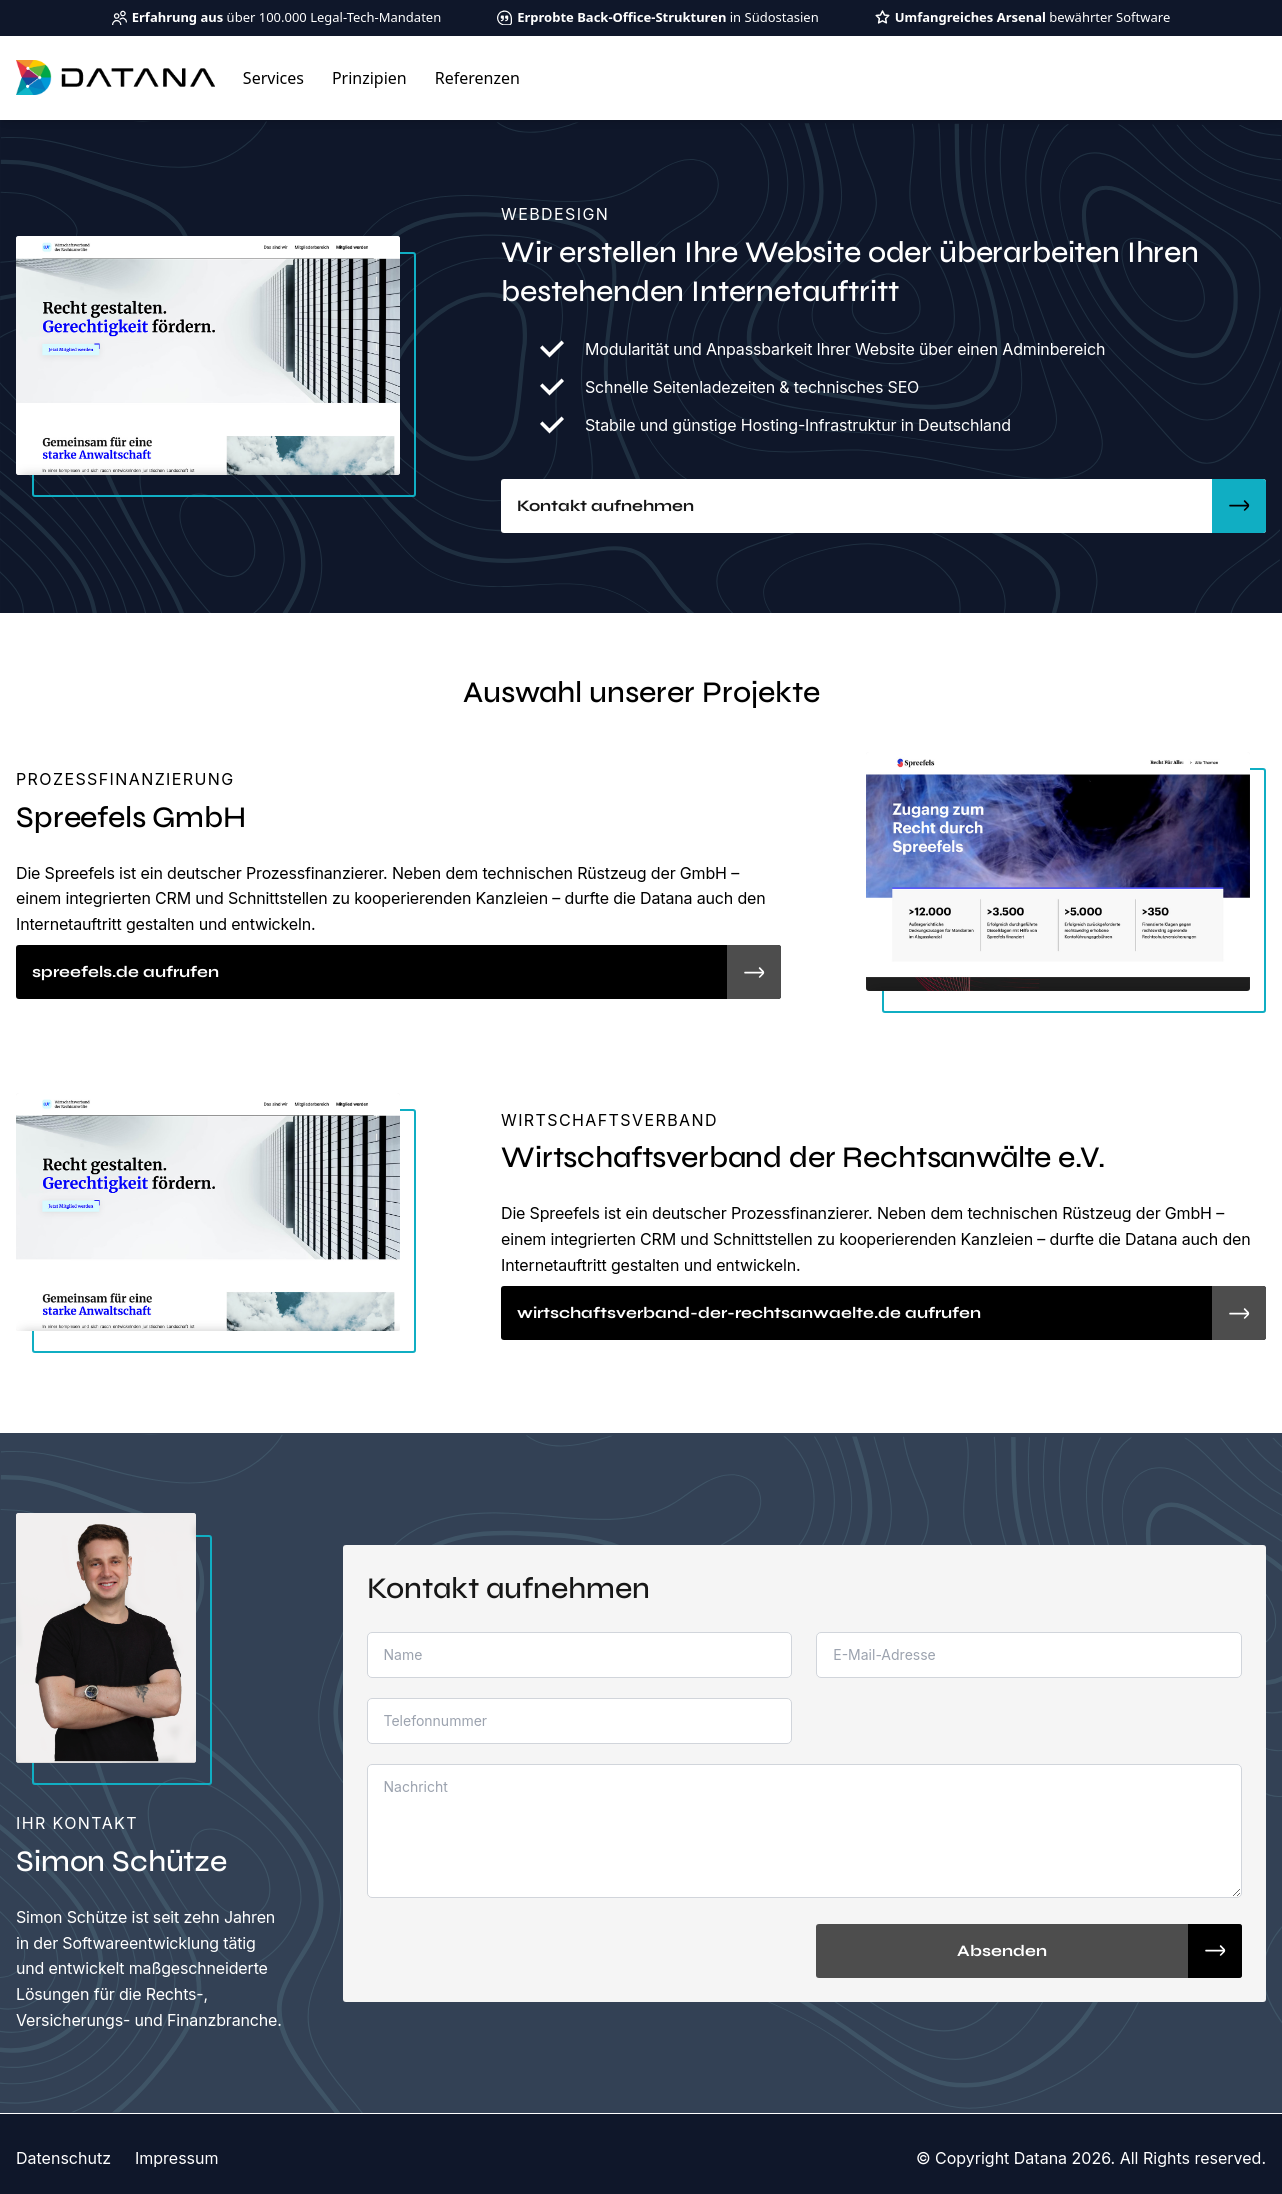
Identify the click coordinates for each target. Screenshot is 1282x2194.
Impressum (177, 2158)
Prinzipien (369, 78)
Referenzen (477, 78)
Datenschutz (63, 2158)
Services (273, 78)
